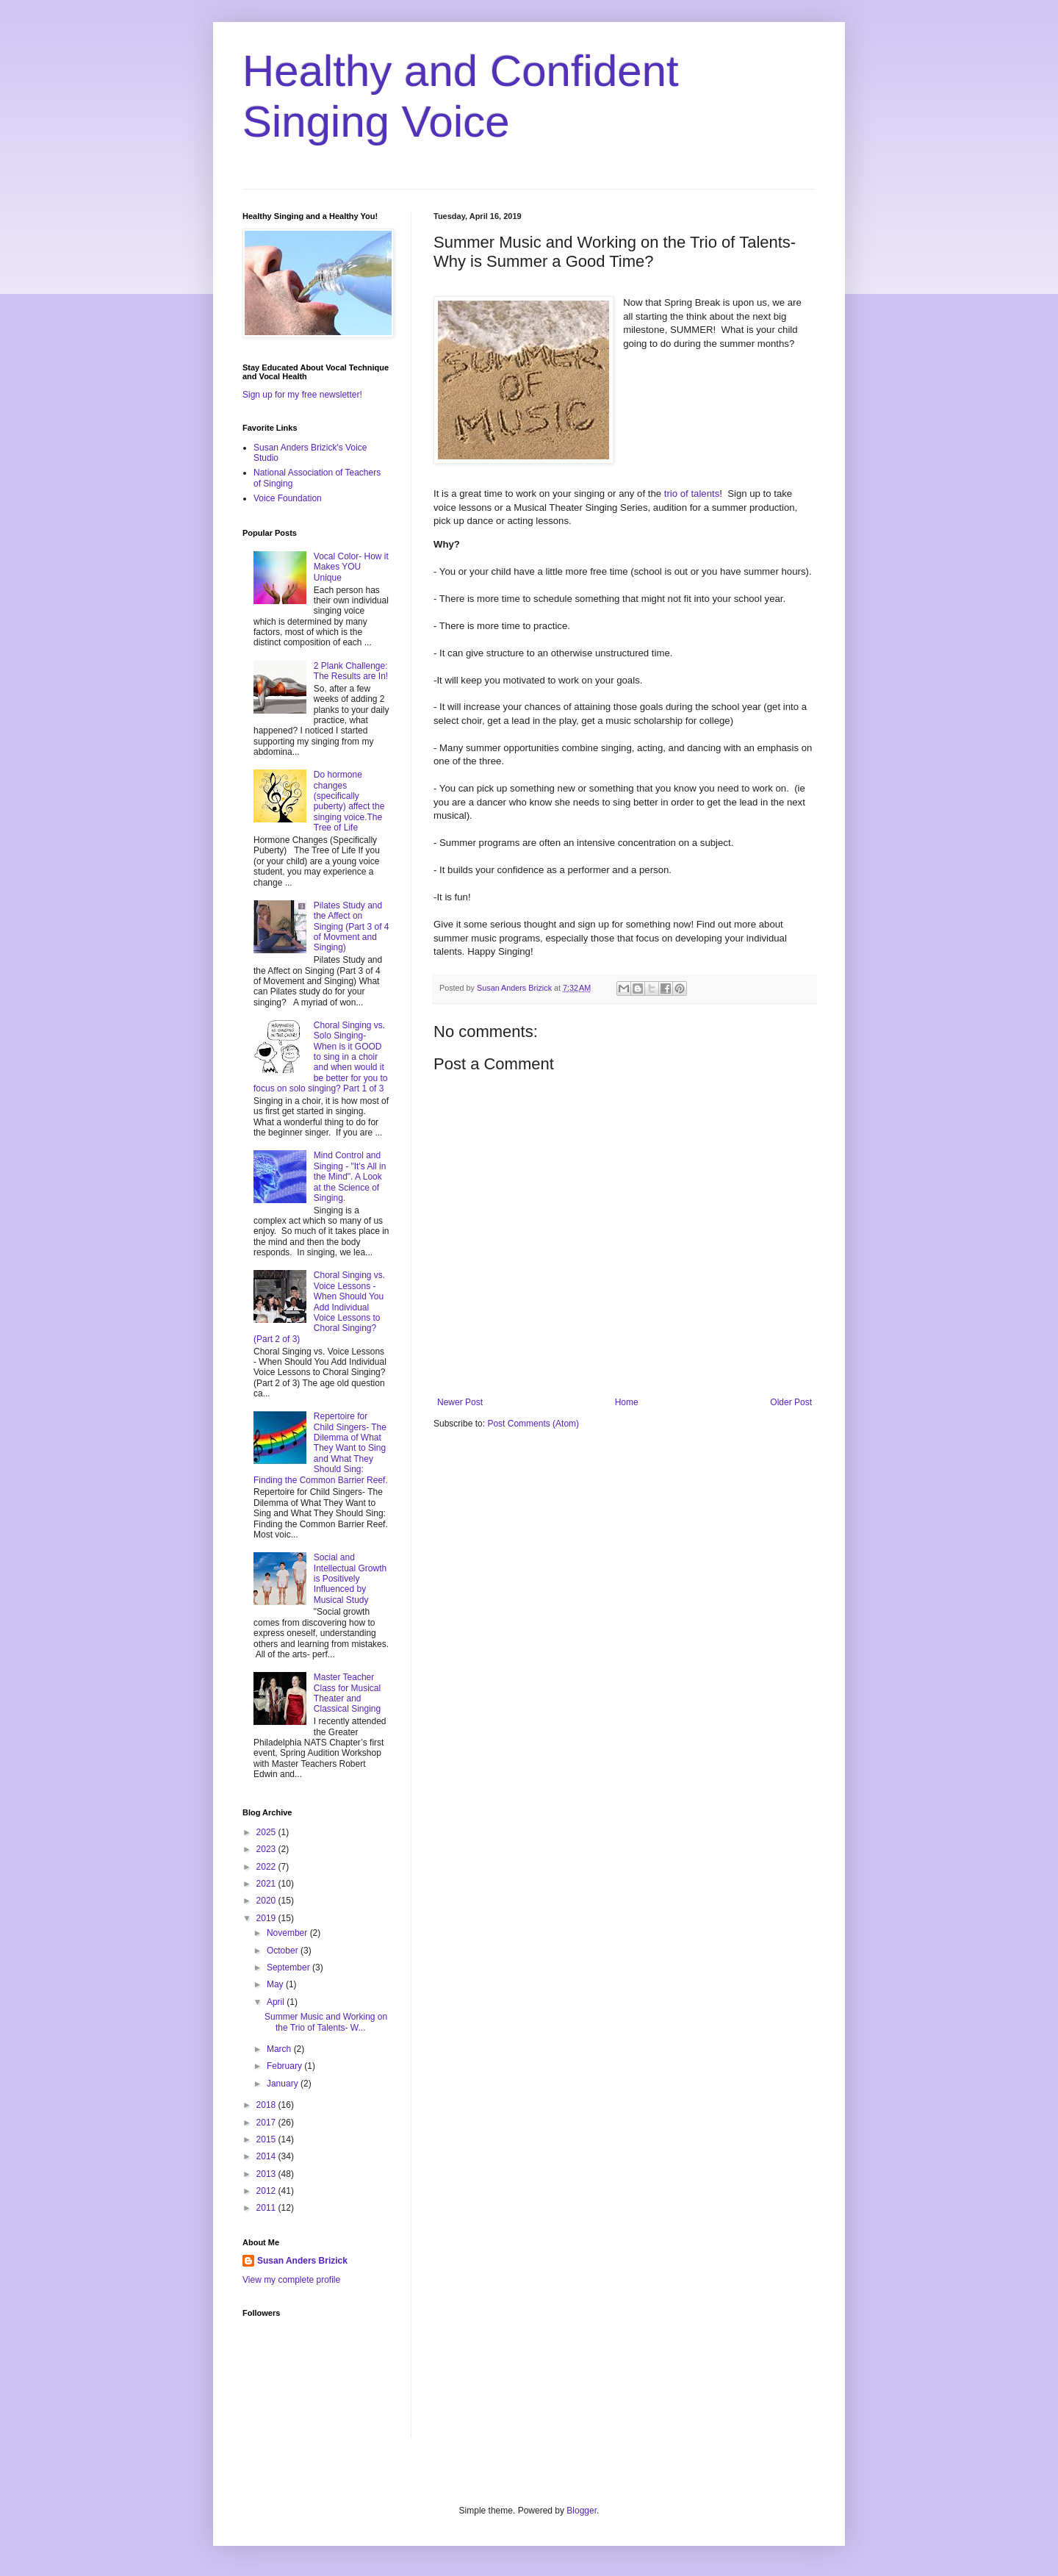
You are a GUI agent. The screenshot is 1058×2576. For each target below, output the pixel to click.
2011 (267, 2208)
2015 (267, 2139)
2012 (267, 2191)
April (277, 2002)
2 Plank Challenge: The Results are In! (351, 671)
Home (626, 1402)
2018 (267, 2105)
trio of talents (692, 493)
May (276, 1984)
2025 (267, 1832)
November (288, 1933)
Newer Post (460, 1402)
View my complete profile (291, 2280)
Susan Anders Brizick (302, 2261)
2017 (267, 2122)
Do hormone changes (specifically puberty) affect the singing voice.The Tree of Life (349, 801)
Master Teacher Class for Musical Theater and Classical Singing (347, 1693)
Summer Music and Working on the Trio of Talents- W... (325, 2022)
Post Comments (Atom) (533, 1423)
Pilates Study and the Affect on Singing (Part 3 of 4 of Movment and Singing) (351, 926)
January (284, 2083)
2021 (267, 1884)
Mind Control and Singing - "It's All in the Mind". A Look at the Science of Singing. (350, 1176)
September (289, 1967)
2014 (267, 2156)
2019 (267, 1918)
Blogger (581, 2510)
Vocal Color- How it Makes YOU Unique (351, 567)
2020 (267, 1900)
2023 (267, 1849)
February (285, 2066)
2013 (267, 2174)
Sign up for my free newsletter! (302, 395)
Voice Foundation (287, 498)
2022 (267, 1867)
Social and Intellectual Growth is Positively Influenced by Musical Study (350, 1578)
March (280, 2049)
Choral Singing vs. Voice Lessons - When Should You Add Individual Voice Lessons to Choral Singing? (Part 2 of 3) (319, 1306)
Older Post (791, 1402)
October (284, 1950)
